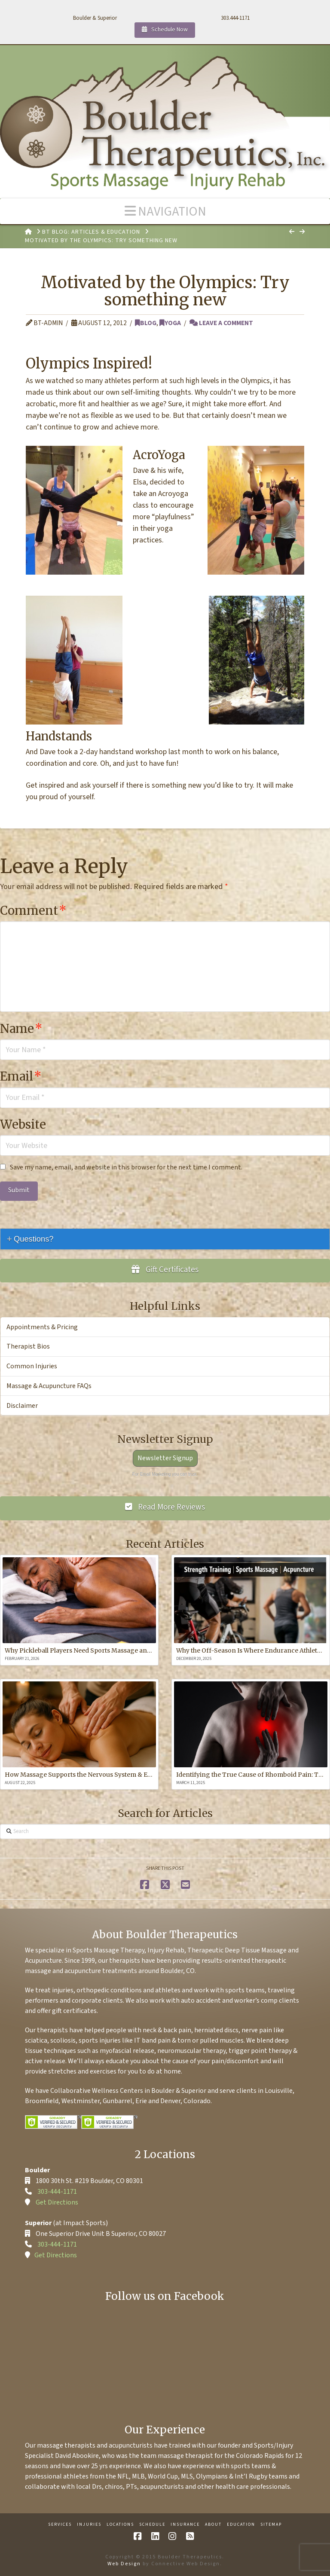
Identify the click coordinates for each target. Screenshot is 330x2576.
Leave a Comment (221, 323)
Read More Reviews (165, 1507)
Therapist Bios (28, 1346)
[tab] (165, 1239)
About (213, 2524)
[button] (165, 211)
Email (21, 1076)
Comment (33, 910)
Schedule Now (165, 29)
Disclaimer (22, 1405)
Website (23, 1124)
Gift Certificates (165, 1270)
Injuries (89, 2524)
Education (241, 2524)
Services (60, 2524)
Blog (145, 323)
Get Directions (57, 2202)
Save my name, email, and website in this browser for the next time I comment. (126, 1167)
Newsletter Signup (165, 1458)
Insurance (185, 2524)
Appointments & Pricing (42, 1327)
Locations (120, 2524)
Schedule (152, 2524)
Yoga (170, 323)
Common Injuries (31, 1366)
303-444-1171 (57, 2191)
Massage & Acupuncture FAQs (49, 1386)
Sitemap (271, 2524)
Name (21, 1028)
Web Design (124, 2563)
